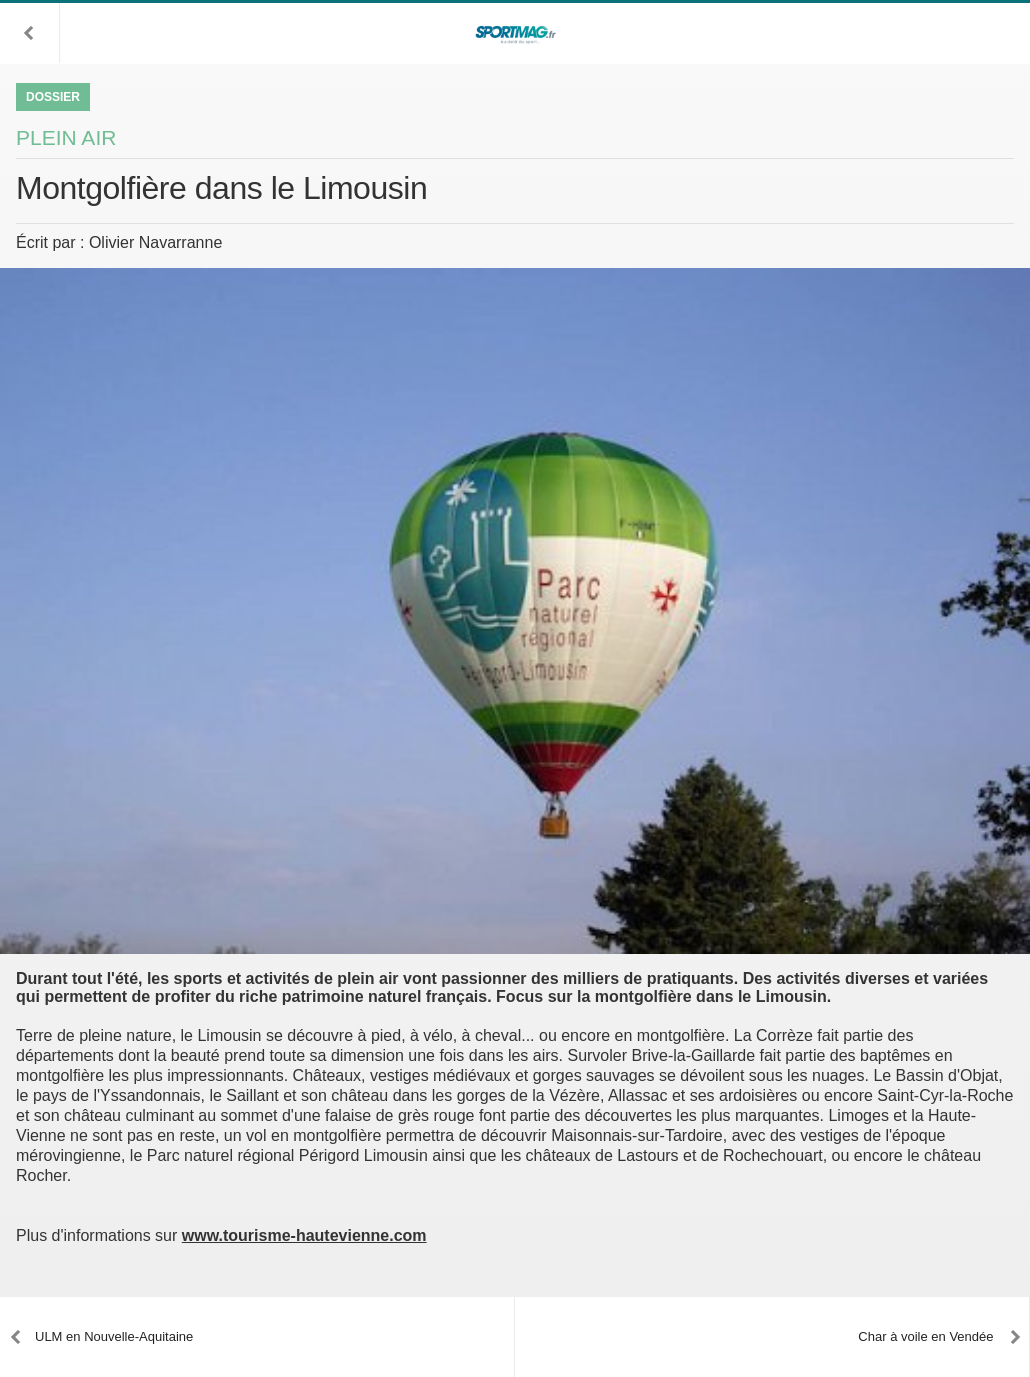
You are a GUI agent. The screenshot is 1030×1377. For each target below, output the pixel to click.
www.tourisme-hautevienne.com (304, 1235)
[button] (30, 33)
